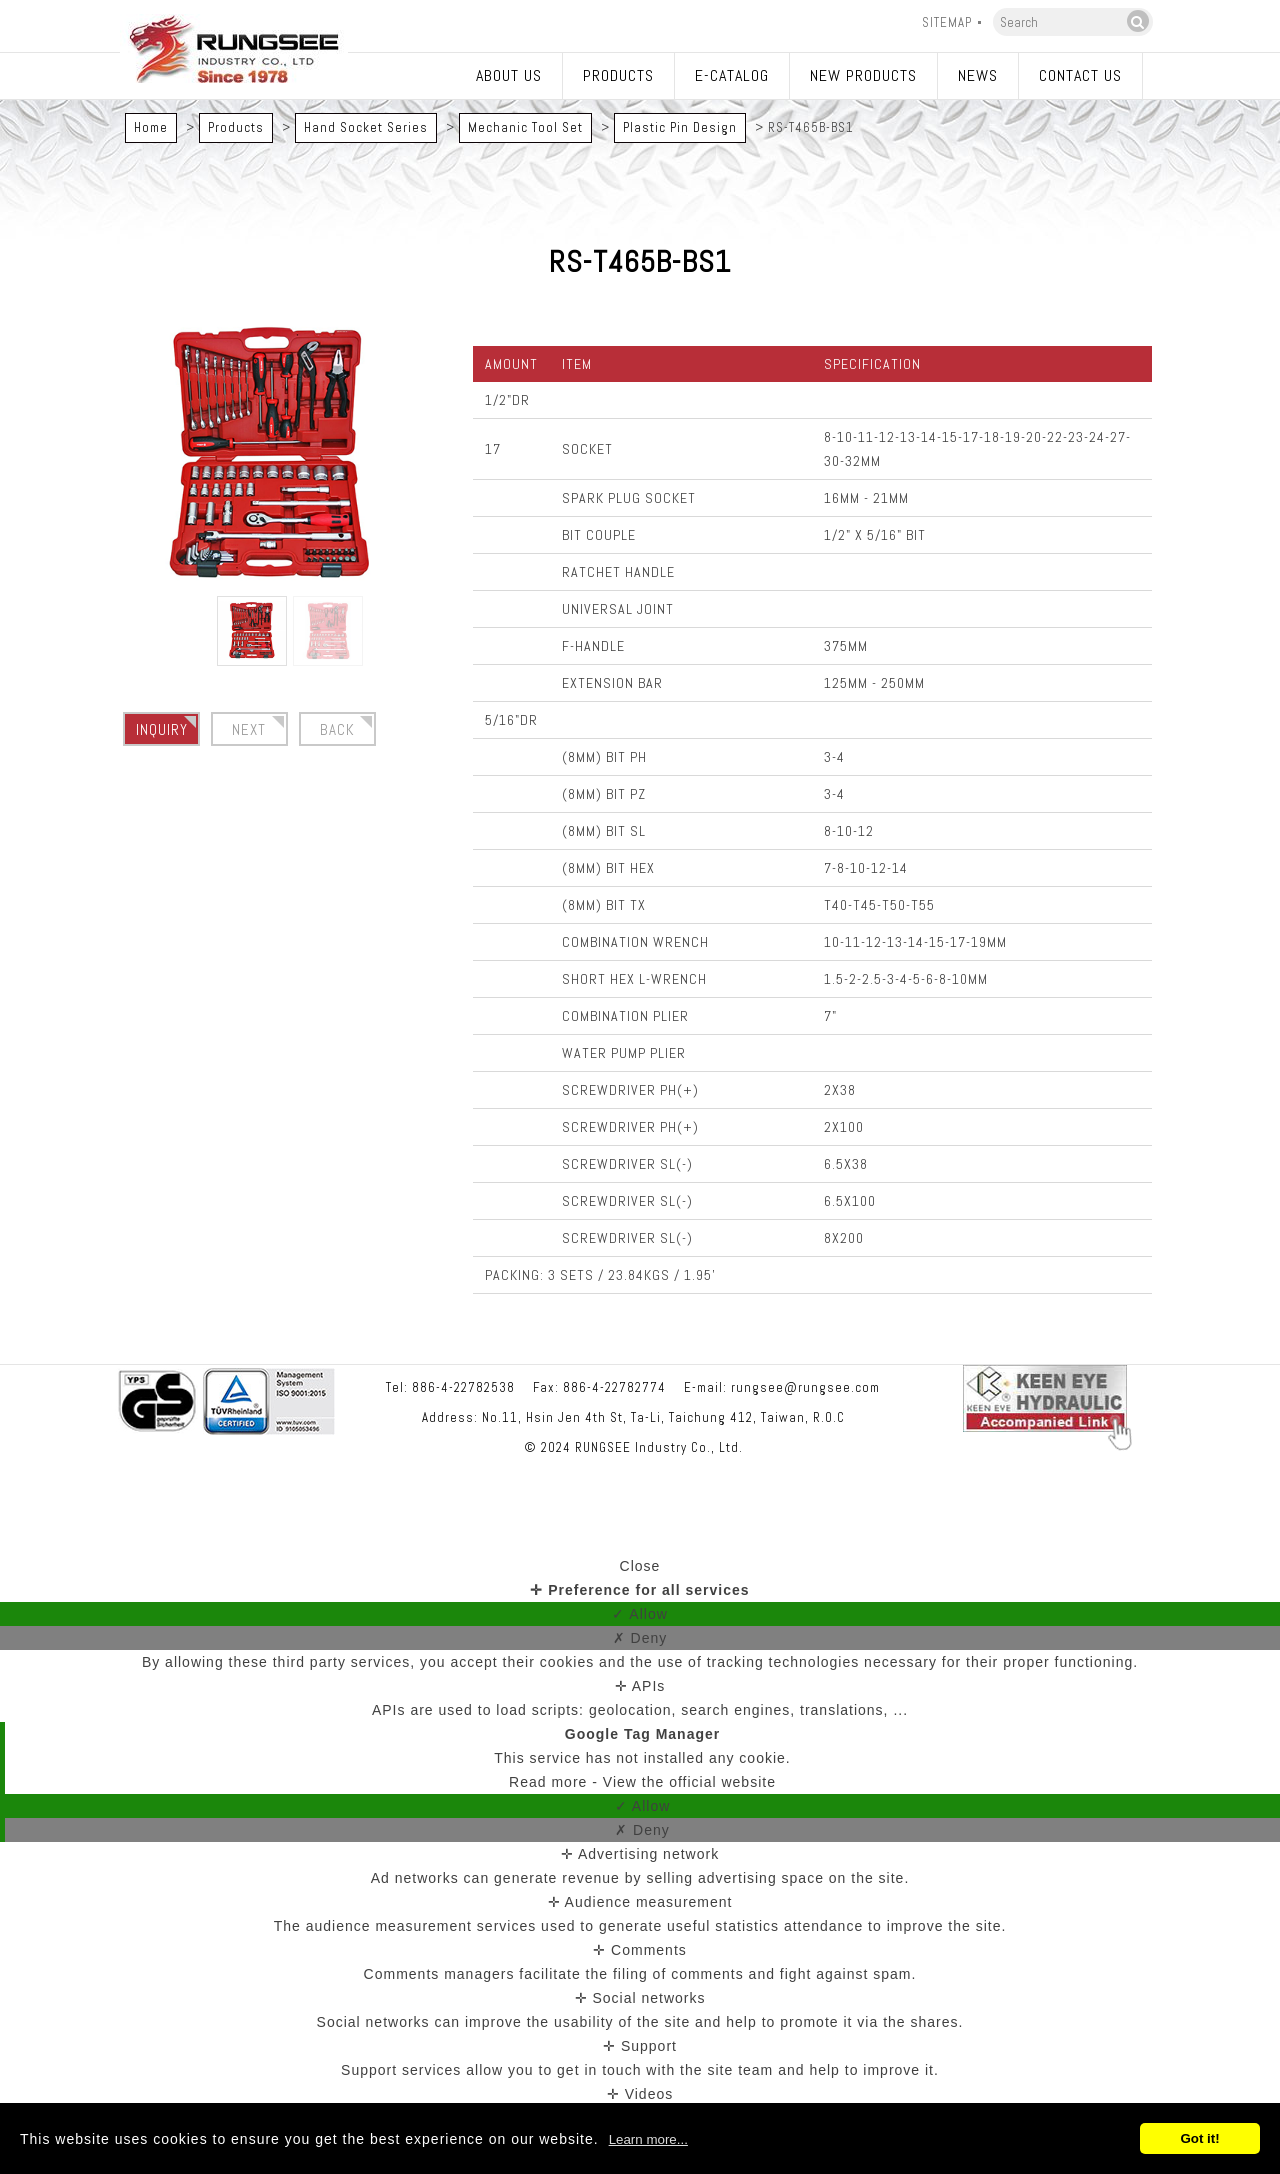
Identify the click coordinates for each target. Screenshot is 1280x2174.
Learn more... (648, 2139)
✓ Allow (640, 1614)
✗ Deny (640, 1638)
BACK (337, 729)
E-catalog (732, 75)
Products (618, 75)
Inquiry (162, 729)
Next (249, 729)
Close (640, 1566)
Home (151, 127)
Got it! (1199, 2138)
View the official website (689, 1782)
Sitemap (947, 22)
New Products (863, 75)
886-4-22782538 (463, 1387)
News (978, 75)
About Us (509, 75)
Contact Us (1080, 75)
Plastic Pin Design (680, 127)
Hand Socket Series (366, 127)
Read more (550, 1782)
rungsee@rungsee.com (805, 1387)
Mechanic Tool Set (525, 127)
